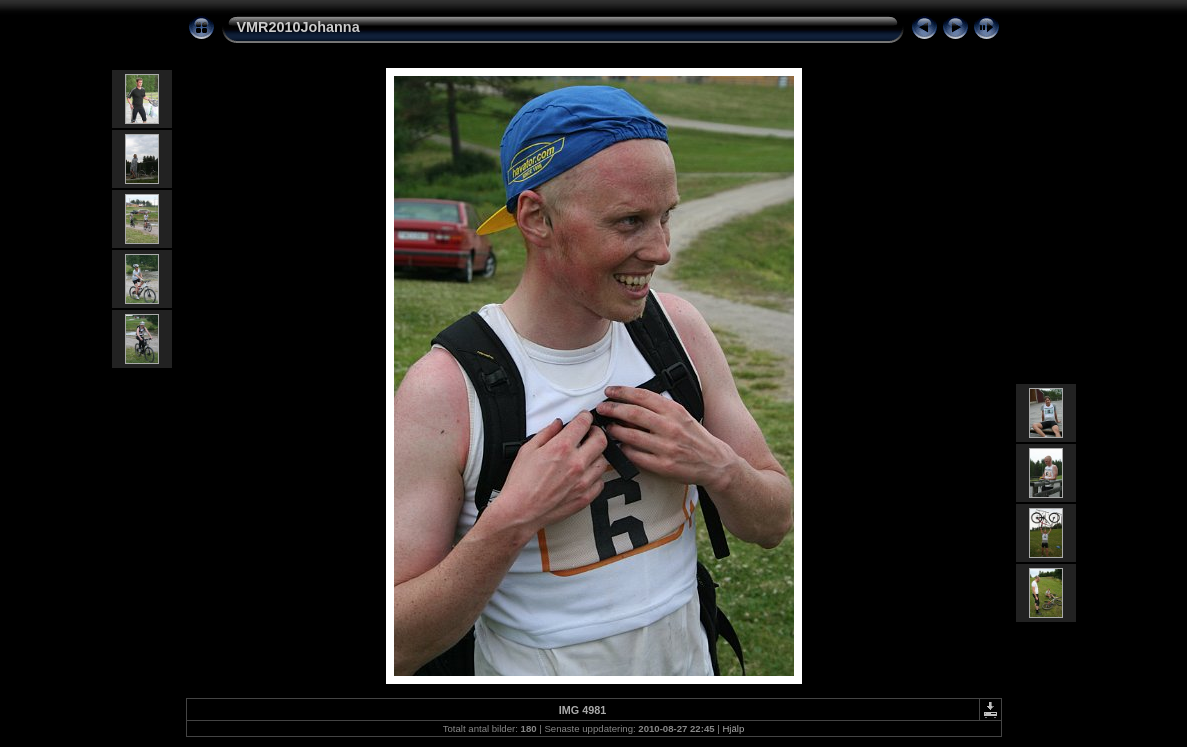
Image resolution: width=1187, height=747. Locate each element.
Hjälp (733, 728)
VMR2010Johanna (298, 27)
